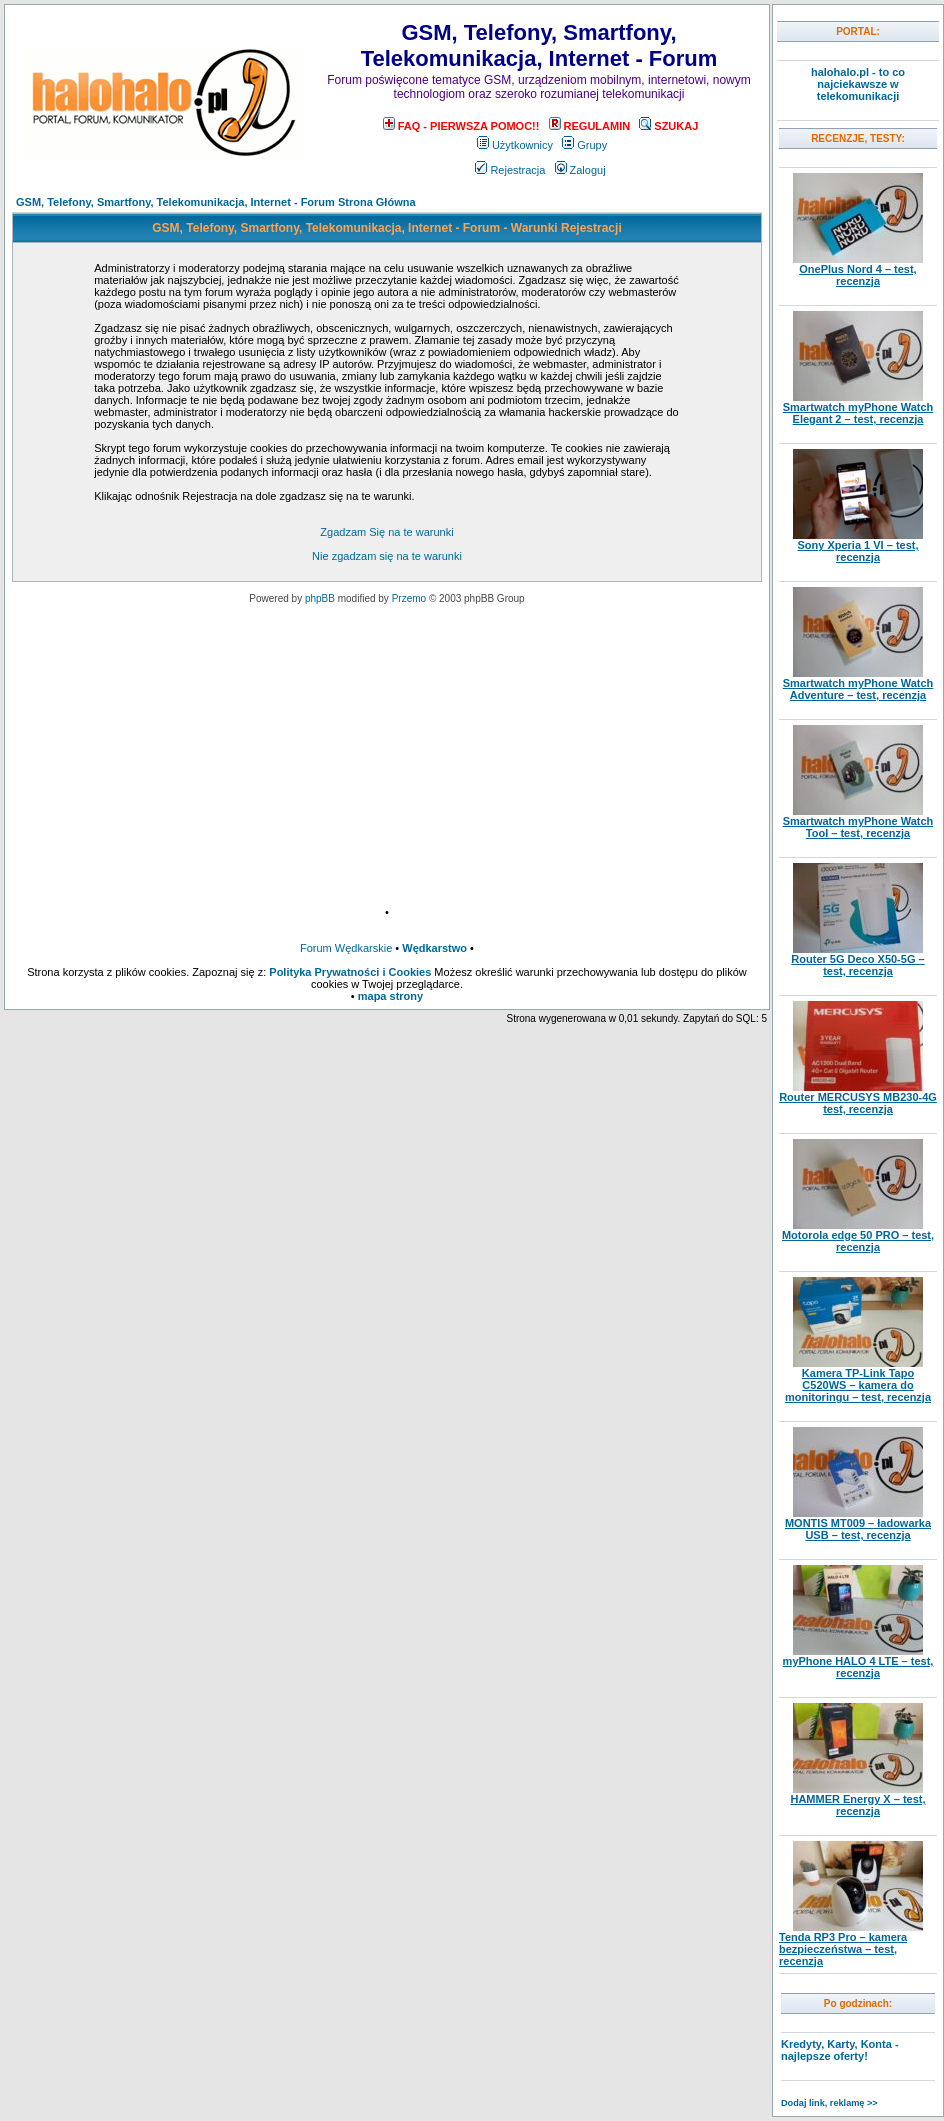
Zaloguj (580, 170)
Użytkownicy (515, 145)
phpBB (320, 598)
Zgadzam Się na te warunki (386, 532)
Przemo (409, 598)
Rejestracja (510, 170)
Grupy (584, 145)
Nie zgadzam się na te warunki (387, 556)
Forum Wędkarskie (346, 948)
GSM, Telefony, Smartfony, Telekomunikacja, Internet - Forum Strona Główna (216, 202)
